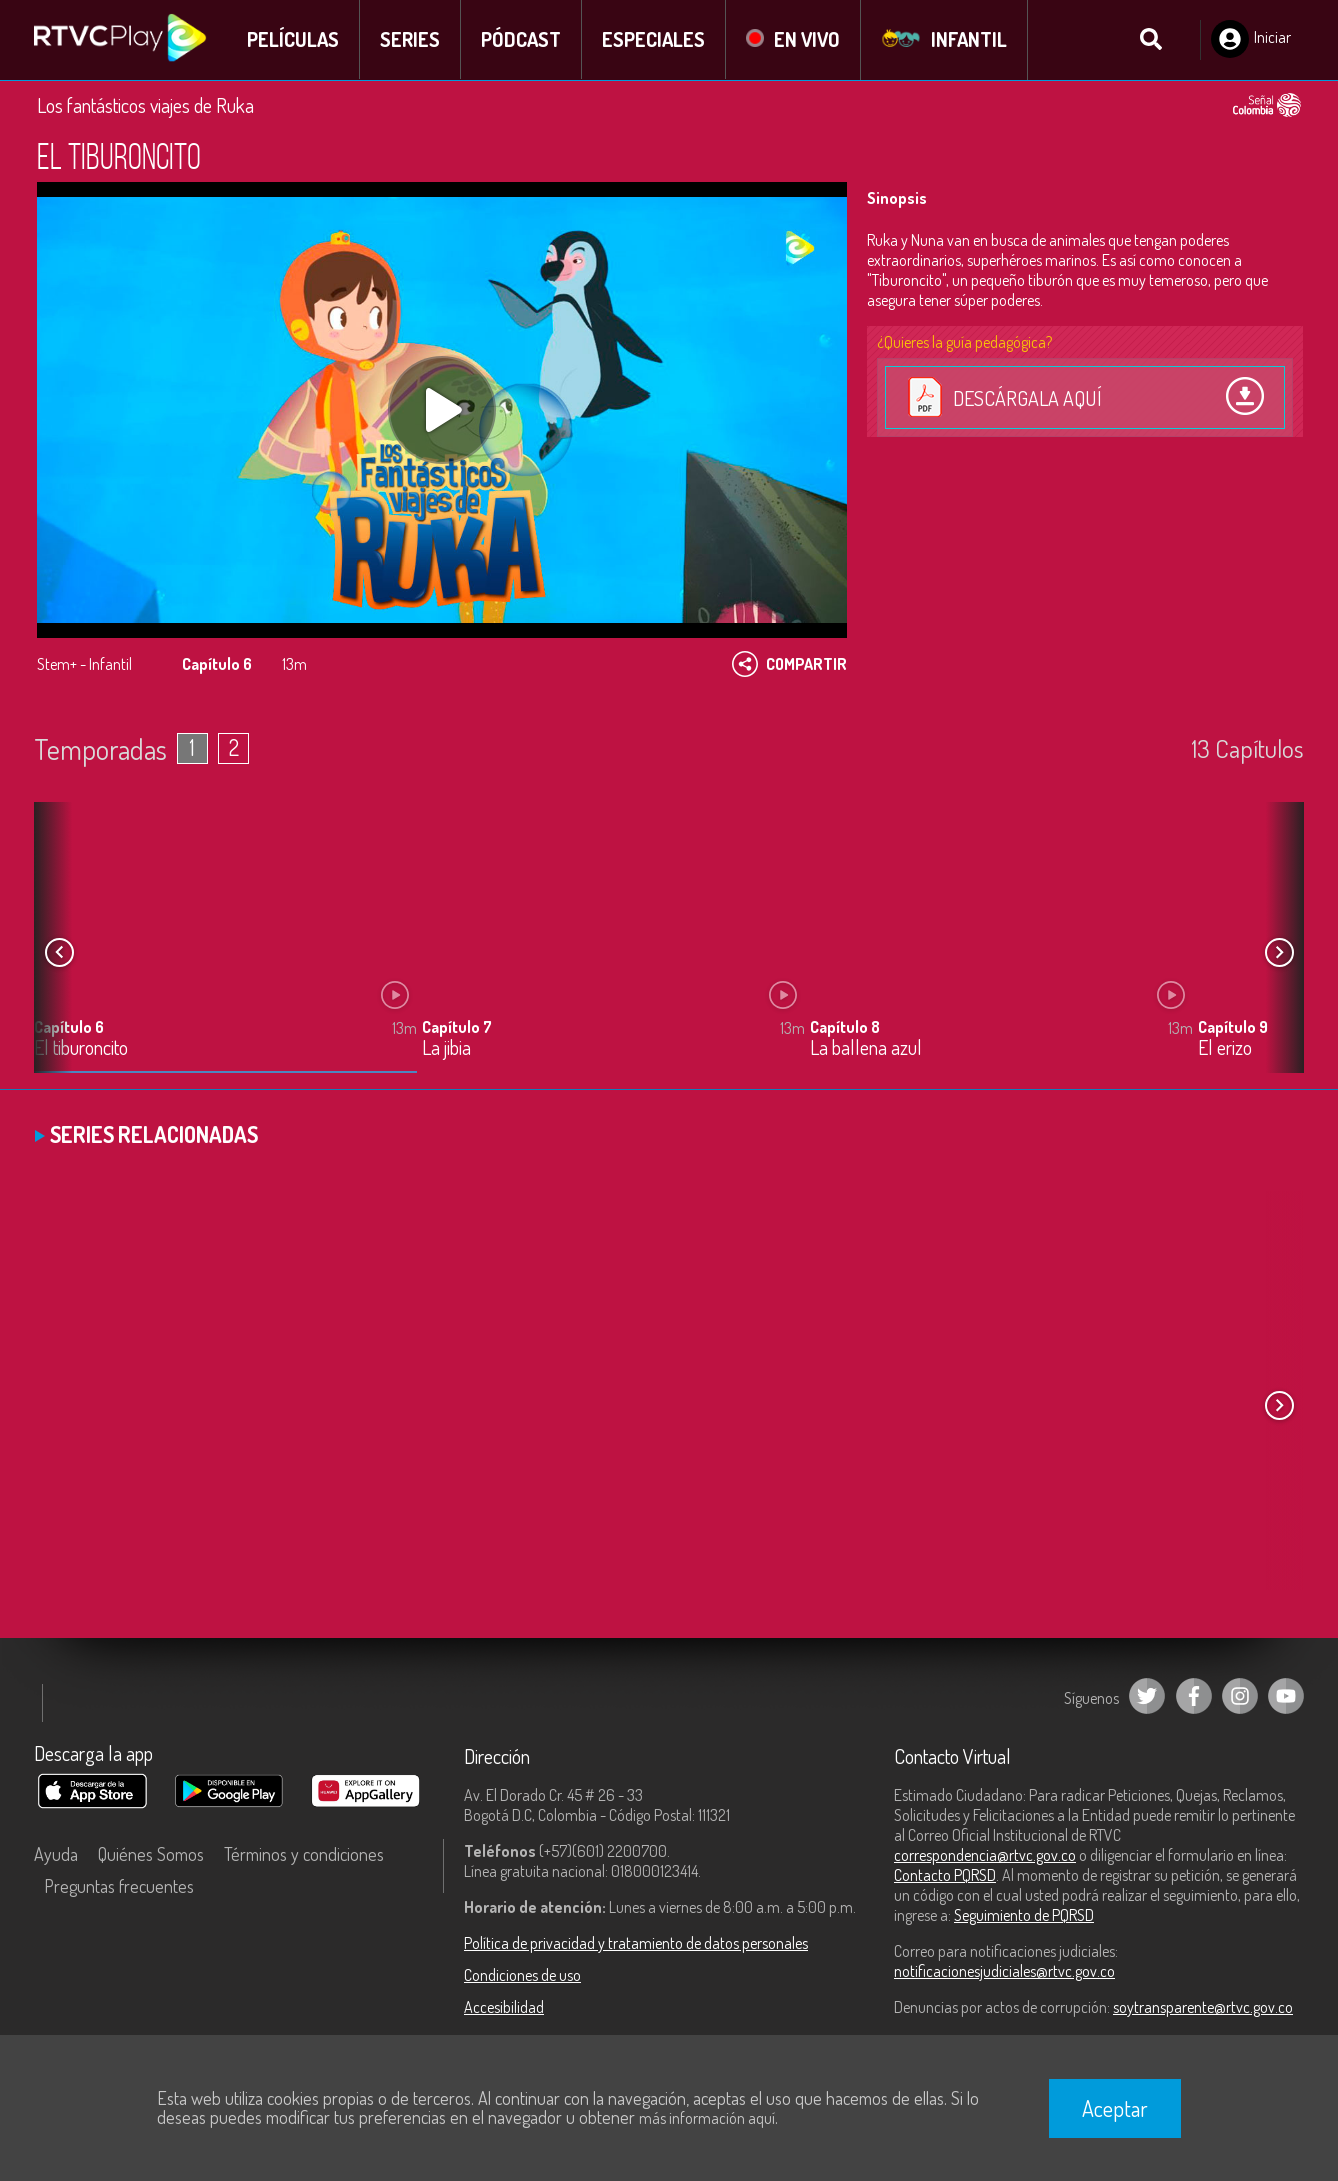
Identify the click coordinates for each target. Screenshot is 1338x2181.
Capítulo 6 (69, 1028)
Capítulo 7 (457, 1028)
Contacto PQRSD (945, 1875)
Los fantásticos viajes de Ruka (145, 105)
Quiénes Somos (151, 1854)
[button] (1279, 953)
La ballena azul (866, 1049)
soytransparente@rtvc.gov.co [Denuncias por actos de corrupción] (1203, 2007)
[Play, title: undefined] (442, 410)
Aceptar (1115, 2108)
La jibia (446, 1049)
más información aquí (707, 2118)
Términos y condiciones (304, 1854)
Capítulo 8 (845, 1028)
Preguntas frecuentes (119, 1886)
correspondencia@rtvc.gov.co (985, 1855)
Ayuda (56, 1854)
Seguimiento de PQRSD (1024, 1915)
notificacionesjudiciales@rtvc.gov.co (1004, 1971)
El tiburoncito (81, 1049)
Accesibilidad (504, 2007)
